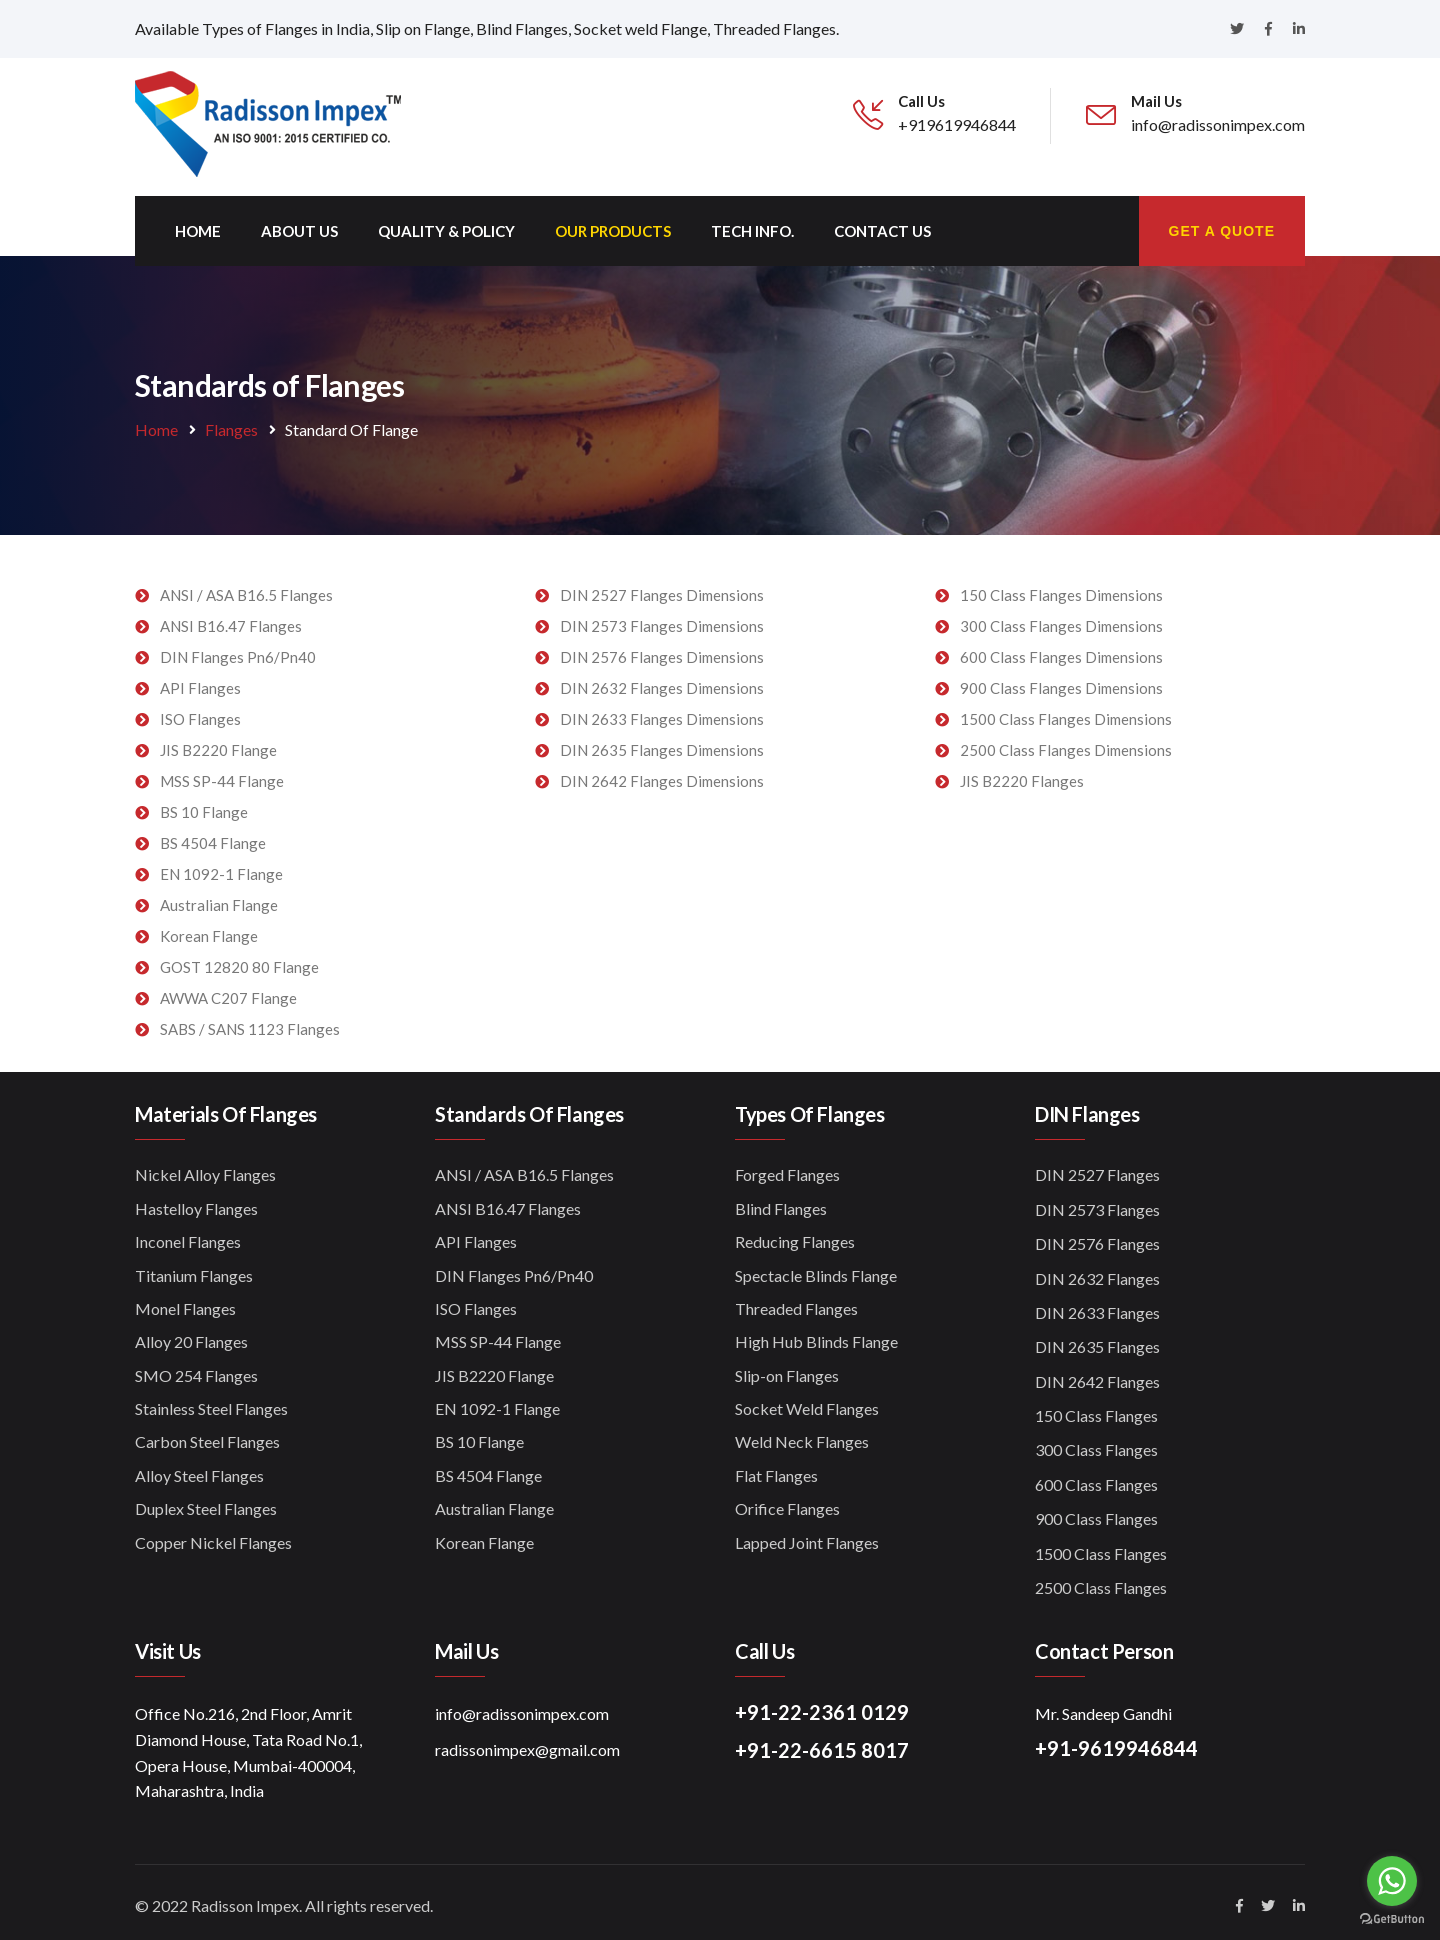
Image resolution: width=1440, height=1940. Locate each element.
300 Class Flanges (1096, 1443)
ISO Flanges (200, 712)
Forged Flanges (787, 1167)
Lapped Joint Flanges (807, 1535)
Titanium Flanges (194, 1268)
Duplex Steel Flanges (206, 1501)
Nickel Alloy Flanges (205, 1167)
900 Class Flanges (1096, 1511)
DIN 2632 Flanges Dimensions (662, 681)
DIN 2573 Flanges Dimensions (662, 619)
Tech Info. (752, 224)
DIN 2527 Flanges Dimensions (662, 588)
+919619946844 (957, 124)
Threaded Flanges (796, 1301)
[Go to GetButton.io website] (1392, 1919)
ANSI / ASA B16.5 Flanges (246, 588)
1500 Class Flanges (1101, 1546)
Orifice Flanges (787, 1501)
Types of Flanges (810, 1107)
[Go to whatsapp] (1392, 1881)
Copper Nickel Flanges (213, 1535)
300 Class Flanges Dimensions (1061, 619)
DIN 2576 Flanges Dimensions (662, 650)
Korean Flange (209, 929)
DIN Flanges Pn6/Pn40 (238, 650)
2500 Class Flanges (1101, 1580)
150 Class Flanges (1096, 1408)
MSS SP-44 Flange (222, 774)
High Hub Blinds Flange (816, 1334)
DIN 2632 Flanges (1097, 1271)
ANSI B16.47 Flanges (231, 619)
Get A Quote (1222, 224)
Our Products (613, 224)
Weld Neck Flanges (802, 1435)
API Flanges (200, 681)
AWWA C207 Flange (228, 991)
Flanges (231, 422)
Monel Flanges (185, 1301)
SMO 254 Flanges (196, 1368)
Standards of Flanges (529, 1107)
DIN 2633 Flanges (1097, 1305)
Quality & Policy (446, 224)
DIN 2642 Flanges (1097, 1374)
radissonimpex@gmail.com (527, 1742)
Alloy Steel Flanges (199, 1468)
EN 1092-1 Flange (221, 867)
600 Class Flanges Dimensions (1061, 650)
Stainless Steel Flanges (211, 1401)
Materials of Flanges (226, 1107)
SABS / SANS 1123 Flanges (250, 1022)
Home (198, 224)
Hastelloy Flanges (196, 1201)
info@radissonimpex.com (522, 1706)
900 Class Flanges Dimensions (1061, 681)
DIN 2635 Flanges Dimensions (662, 743)
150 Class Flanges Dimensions (1061, 588)
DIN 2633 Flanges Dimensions (662, 712)
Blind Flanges (781, 1201)
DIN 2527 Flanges (1097, 1167)
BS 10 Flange (204, 805)
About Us (299, 224)
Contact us (882, 224)
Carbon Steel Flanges (207, 1435)
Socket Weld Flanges (807, 1401)
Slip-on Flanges (787, 1368)
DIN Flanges (1087, 1107)
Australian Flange (219, 898)
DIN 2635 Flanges (1097, 1339)
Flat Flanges (776, 1468)
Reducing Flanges (795, 1234)
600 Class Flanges (1096, 1477)
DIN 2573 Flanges (1097, 1202)
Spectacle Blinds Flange (816, 1268)
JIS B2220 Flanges (1022, 774)
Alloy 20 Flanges (191, 1334)
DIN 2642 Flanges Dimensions (662, 774)
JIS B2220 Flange (218, 743)
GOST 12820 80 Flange (239, 960)
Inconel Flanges (188, 1234)
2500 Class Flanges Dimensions (1066, 743)
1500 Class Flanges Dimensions (1066, 712)
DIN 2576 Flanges (1097, 1236)
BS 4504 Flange (213, 836)
